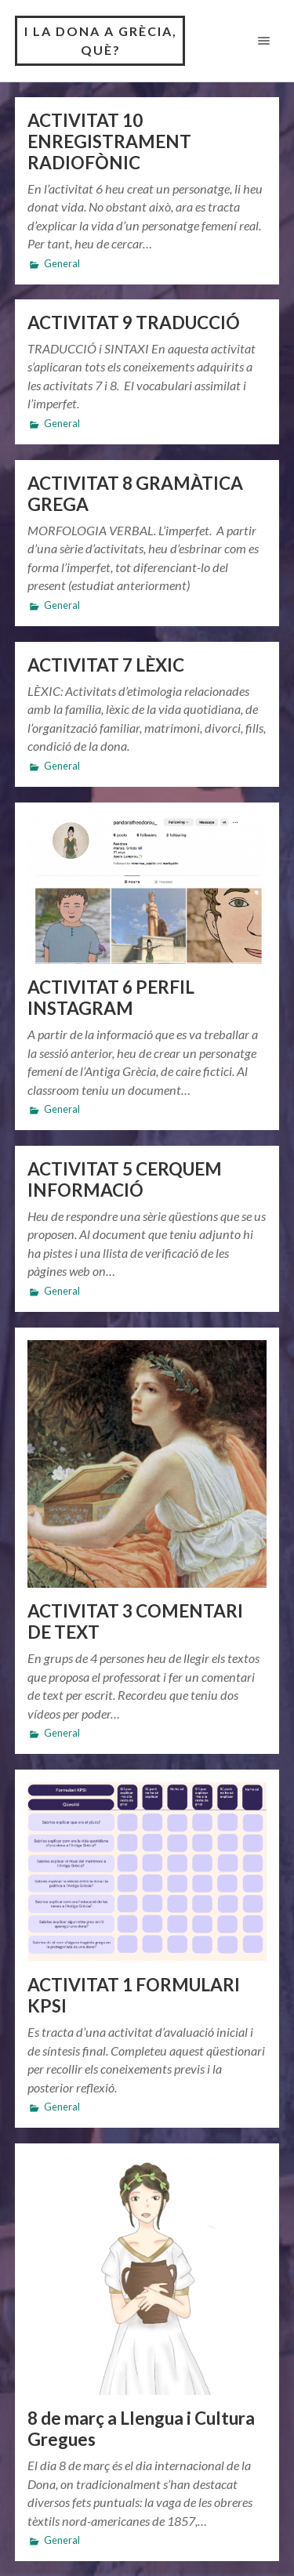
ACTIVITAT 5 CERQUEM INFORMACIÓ (124, 1179)
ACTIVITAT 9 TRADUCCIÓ (133, 322)
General (62, 264)
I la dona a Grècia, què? (100, 40)
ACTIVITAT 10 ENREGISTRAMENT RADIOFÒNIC (109, 141)
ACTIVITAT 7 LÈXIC (105, 665)
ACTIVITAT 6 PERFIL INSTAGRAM (110, 997)
